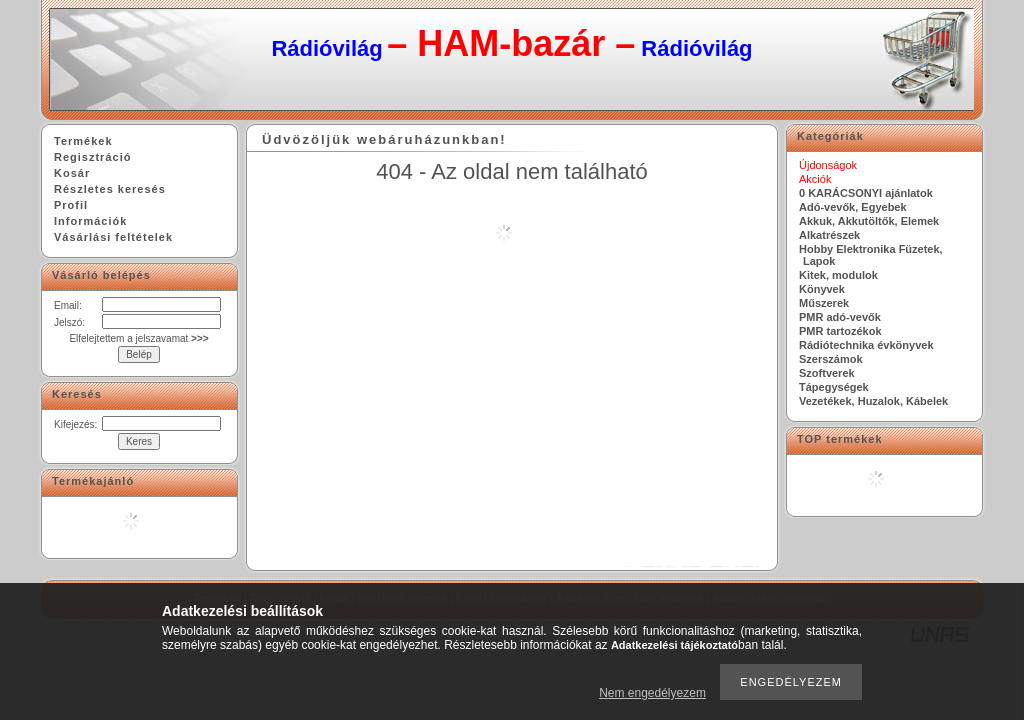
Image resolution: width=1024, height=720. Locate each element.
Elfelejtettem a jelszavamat (138, 338)
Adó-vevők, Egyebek (853, 207)
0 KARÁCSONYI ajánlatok (866, 193)
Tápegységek (834, 387)
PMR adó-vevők (840, 317)
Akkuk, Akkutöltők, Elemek (869, 221)
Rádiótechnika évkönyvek (866, 345)
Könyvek (822, 289)
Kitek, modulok (838, 275)
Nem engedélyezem (652, 693)
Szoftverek (827, 373)
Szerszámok (831, 359)
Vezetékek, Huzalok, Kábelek (873, 401)
